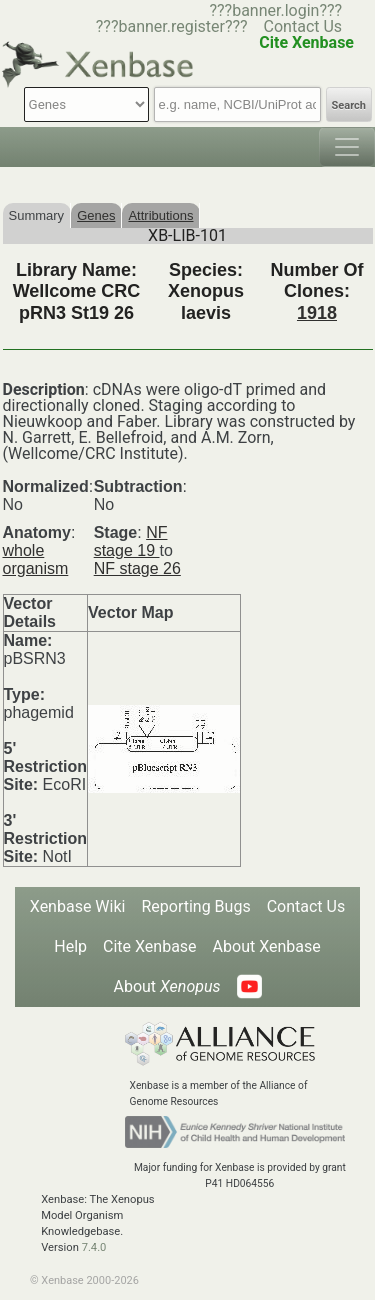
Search (349, 105)
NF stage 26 (137, 568)
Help (70, 946)
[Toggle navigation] (347, 147)
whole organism (36, 559)
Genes (96, 215)
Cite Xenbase (150, 946)
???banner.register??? (172, 26)
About (166, 986)
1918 (317, 313)
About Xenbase (267, 946)
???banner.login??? (275, 10)
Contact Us (303, 26)
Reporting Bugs (195, 906)
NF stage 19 (131, 541)
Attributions (160, 215)
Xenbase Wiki (78, 906)
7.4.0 (94, 1247)
